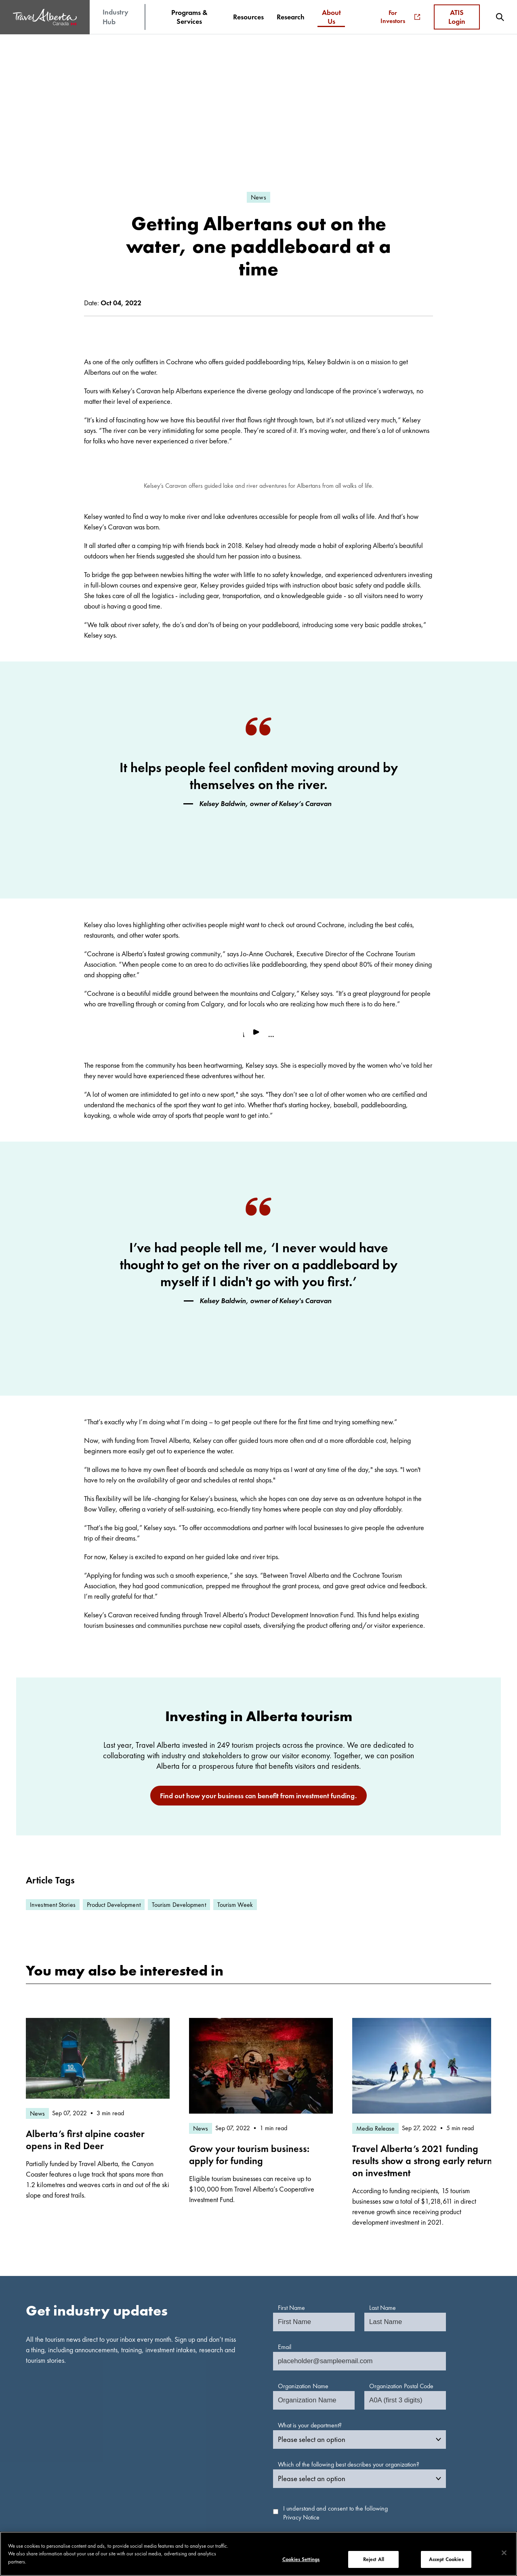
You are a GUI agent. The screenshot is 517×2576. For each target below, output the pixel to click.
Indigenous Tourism (205, 2466)
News (265, 2455)
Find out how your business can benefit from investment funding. (258, 1620)
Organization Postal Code (401, 2211)
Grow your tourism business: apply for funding (249, 1979)
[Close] (504, 2553)
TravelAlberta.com (358, 2444)
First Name (291, 2133)
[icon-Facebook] (418, 2508)
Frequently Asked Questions (448, 2454)
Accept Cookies (446, 2559)
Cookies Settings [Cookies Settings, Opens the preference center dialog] (301, 2559)
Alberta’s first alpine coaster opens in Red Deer (85, 1964)
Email (284, 2172)
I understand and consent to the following (335, 2338)
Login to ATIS (197, 2488)
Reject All (373, 2559)
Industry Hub (115, 16)
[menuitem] (189, 17)
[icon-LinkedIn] (440, 2508)
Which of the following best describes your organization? (348, 2289)
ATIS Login (456, 17)
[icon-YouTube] (429, 2508)
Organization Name (303, 2211)
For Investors (400, 16)
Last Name (382, 2133)
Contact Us (427, 2465)
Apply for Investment (206, 2477)
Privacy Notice (301, 2342)
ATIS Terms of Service (208, 2499)
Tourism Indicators (203, 2455)
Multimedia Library (204, 2444)
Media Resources (280, 2444)
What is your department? (310, 2250)
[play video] (258, 859)
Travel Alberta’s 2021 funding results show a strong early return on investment (422, 1985)
